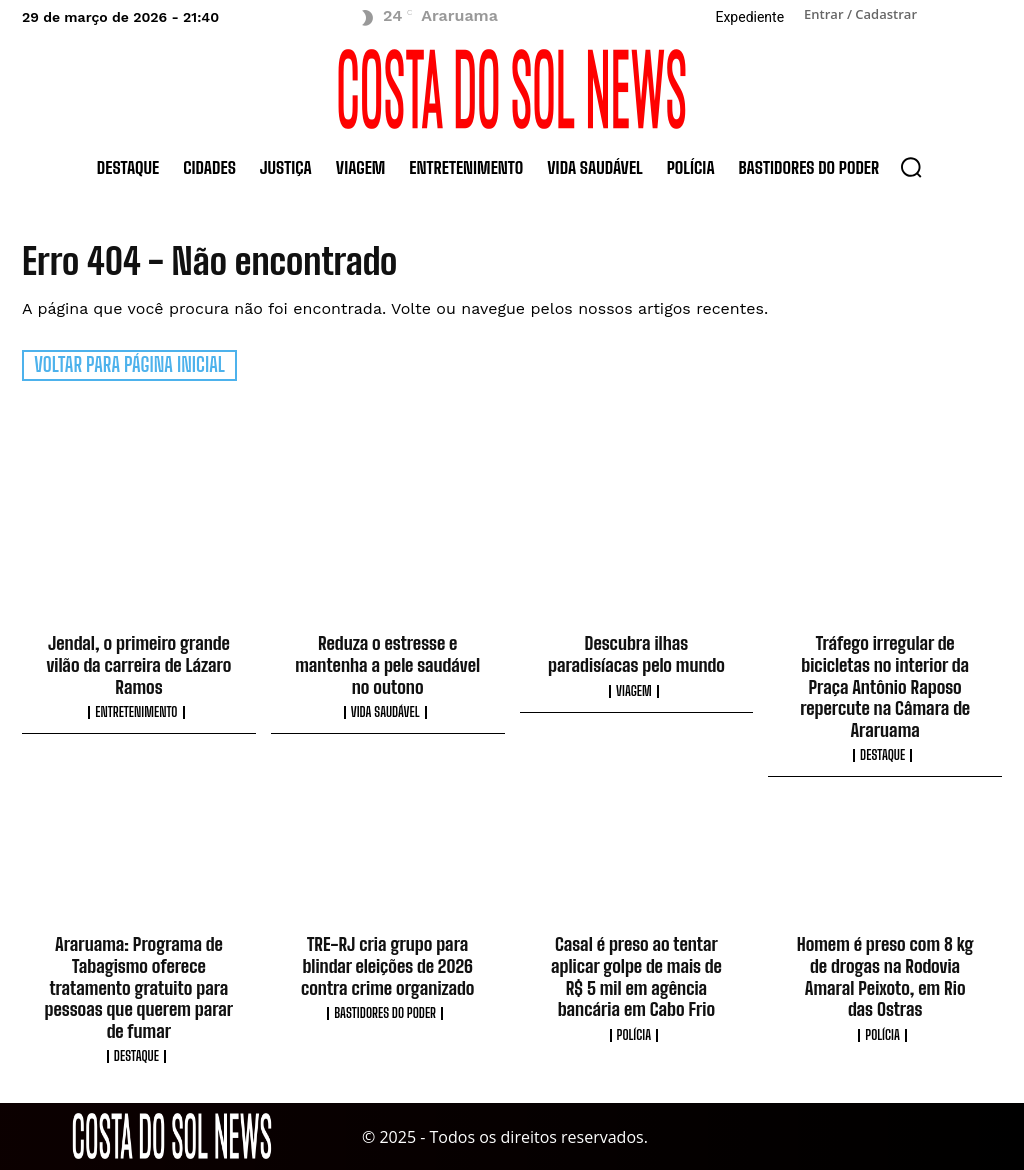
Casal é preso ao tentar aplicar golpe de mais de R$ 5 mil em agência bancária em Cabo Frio (636, 976)
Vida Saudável (385, 712)
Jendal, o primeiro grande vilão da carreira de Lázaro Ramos (138, 664)
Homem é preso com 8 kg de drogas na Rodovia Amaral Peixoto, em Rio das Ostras (885, 976)
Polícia (634, 1034)
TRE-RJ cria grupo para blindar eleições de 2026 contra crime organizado (387, 965)
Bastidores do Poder (385, 1012)
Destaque (882, 755)
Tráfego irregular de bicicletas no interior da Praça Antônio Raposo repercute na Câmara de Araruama (885, 686)
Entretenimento (136, 712)
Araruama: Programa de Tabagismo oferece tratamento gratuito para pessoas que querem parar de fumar (139, 987)
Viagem (634, 690)
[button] (911, 167)
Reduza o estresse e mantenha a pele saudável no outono (387, 664)
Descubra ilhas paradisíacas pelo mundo (636, 654)
